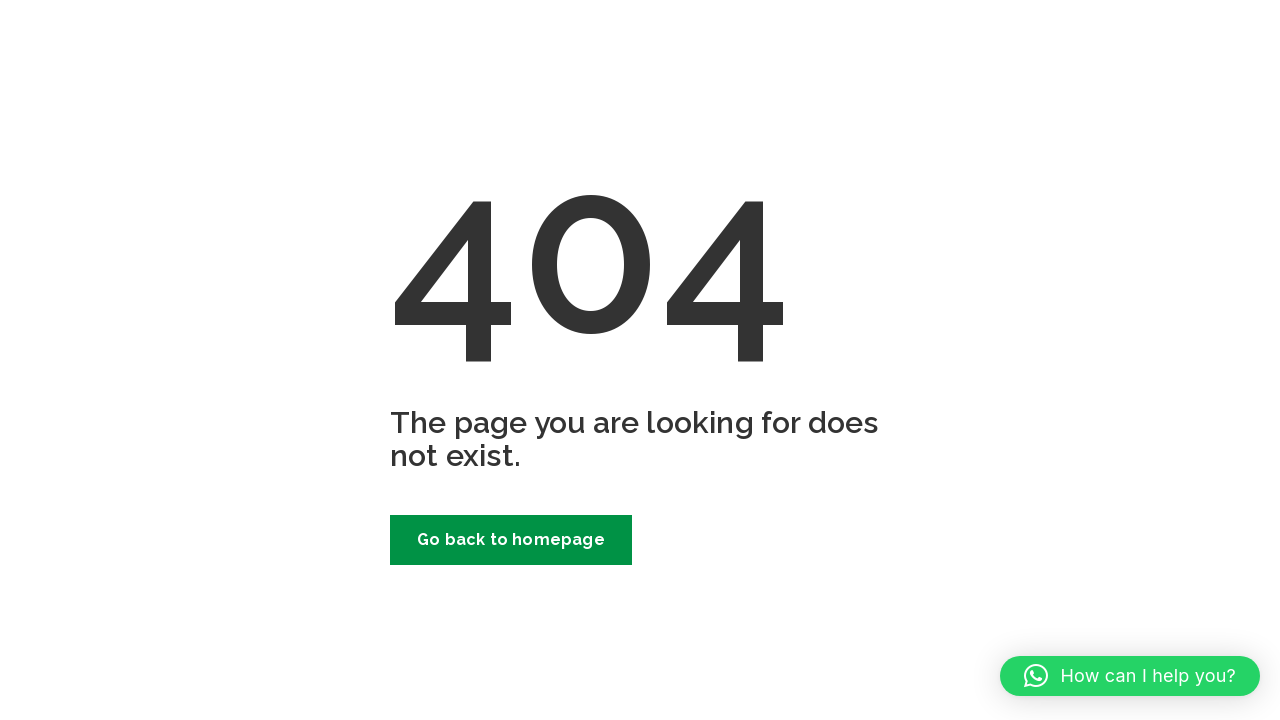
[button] (1130, 676)
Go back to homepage (511, 539)
